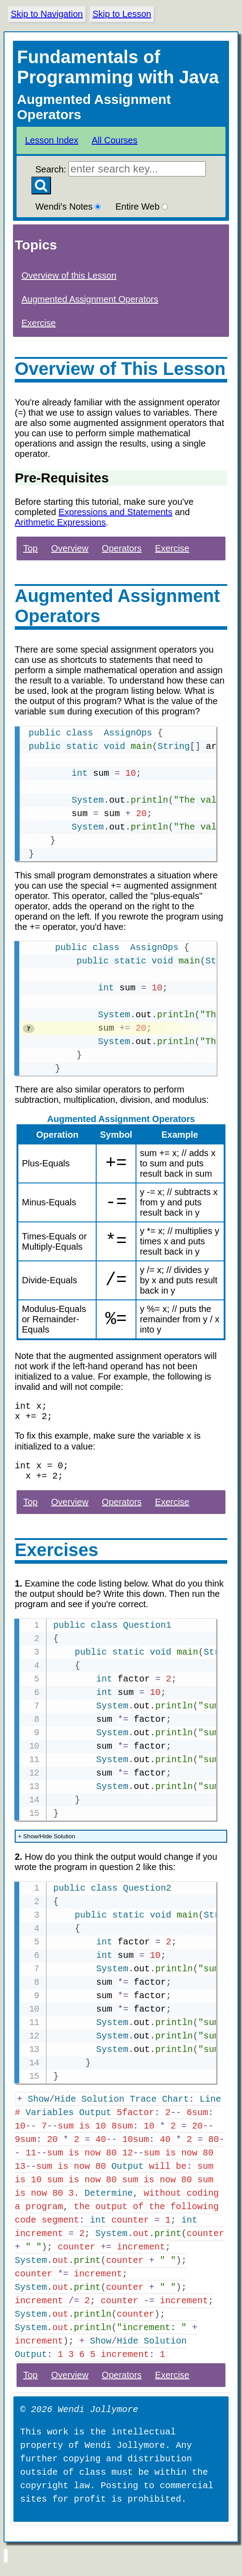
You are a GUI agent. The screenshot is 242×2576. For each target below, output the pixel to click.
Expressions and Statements (116, 512)
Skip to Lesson (122, 14)
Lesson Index (51, 140)
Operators (122, 548)
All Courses (114, 140)
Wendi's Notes (68, 206)
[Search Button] (41, 185)
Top (30, 548)
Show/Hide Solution (46, 1846)
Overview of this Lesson (68, 275)
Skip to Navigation (47, 14)
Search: (120, 169)
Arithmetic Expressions (60, 522)
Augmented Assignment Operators (89, 299)
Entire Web (141, 206)
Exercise (38, 323)
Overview (69, 548)
